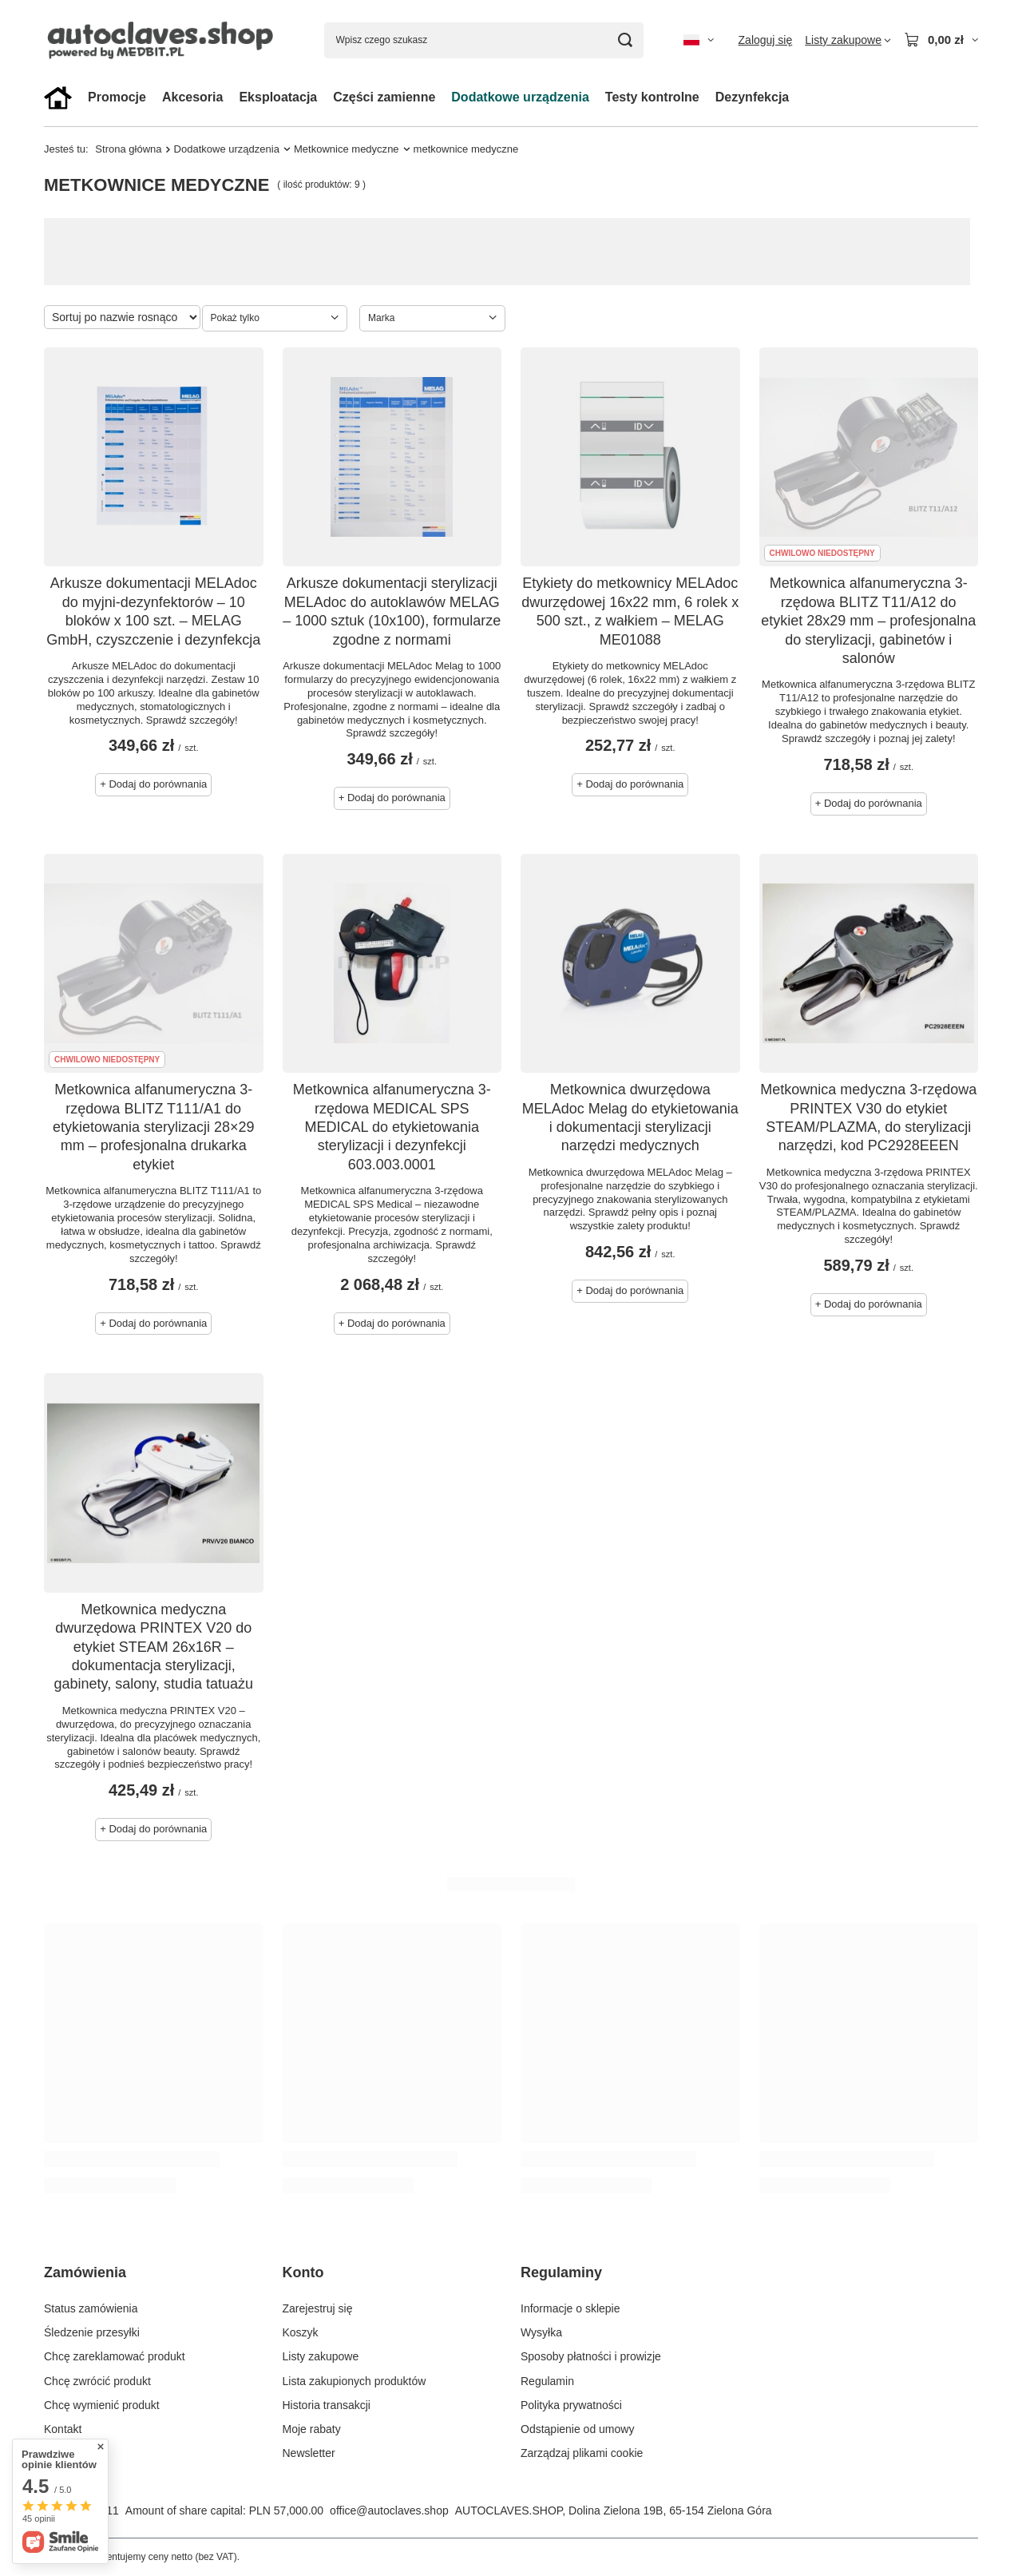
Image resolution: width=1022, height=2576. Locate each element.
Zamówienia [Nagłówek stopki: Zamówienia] (85, 2272)
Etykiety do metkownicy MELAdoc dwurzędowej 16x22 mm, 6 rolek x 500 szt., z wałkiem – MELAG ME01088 (630, 611)
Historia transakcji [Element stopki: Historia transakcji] (326, 2405)
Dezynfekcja (752, 97)
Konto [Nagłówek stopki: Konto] (303, 2272)
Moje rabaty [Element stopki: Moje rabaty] (312, 2429)
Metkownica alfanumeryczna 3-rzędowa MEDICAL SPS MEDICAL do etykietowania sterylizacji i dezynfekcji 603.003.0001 (392, 1127)
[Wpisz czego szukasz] (484, 40)
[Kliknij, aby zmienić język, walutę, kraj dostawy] (698, 40)
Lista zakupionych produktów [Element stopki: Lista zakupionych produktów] (354, 2381)
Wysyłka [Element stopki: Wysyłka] (541, 2332)
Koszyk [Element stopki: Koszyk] (301, 2332)
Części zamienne (384, 97)
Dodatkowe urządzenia (519, 97)
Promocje (117, 97)
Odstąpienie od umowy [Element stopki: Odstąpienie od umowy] (577, 2429)
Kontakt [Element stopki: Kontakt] (62, 2429)
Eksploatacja (278, 97)
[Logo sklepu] (164, 39)
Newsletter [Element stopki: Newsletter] (309, 2453)
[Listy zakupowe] (848, 40)
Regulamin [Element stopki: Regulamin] (547, 2381)
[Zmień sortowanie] (122, 317)
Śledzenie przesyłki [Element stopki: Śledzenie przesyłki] (92, 2332)
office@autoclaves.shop (389, 2510)
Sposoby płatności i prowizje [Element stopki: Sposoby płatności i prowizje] (591, 2356)
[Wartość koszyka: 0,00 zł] (941, 40)
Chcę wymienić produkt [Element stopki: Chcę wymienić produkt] (102, 2405)
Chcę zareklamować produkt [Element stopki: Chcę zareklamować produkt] (114, 2356)
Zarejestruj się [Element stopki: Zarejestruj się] (318, 2308)
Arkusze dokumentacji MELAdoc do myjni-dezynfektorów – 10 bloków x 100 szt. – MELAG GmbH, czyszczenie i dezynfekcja (153, 611)
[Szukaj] (626, 40)
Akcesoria (193, 97)
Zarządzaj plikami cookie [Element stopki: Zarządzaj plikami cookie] (582, 2453)
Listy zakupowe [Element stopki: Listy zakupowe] (321, 2356)
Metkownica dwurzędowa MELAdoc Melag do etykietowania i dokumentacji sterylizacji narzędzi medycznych (630, 1117)
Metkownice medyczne (346, 149)
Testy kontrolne (652, 97)
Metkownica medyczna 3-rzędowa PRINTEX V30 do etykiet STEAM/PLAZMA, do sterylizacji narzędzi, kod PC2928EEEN (868, 1117)
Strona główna (128, 149)
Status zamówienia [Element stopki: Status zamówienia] (91, 2308)
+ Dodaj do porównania (153, 784)
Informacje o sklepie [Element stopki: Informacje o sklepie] (570, 2308)
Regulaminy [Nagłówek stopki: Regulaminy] (561, 2272)
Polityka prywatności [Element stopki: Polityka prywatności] (571, 2405)
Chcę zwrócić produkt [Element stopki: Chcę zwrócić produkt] (97, 2381)
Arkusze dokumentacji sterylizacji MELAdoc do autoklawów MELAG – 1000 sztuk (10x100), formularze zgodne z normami (392, 611)
